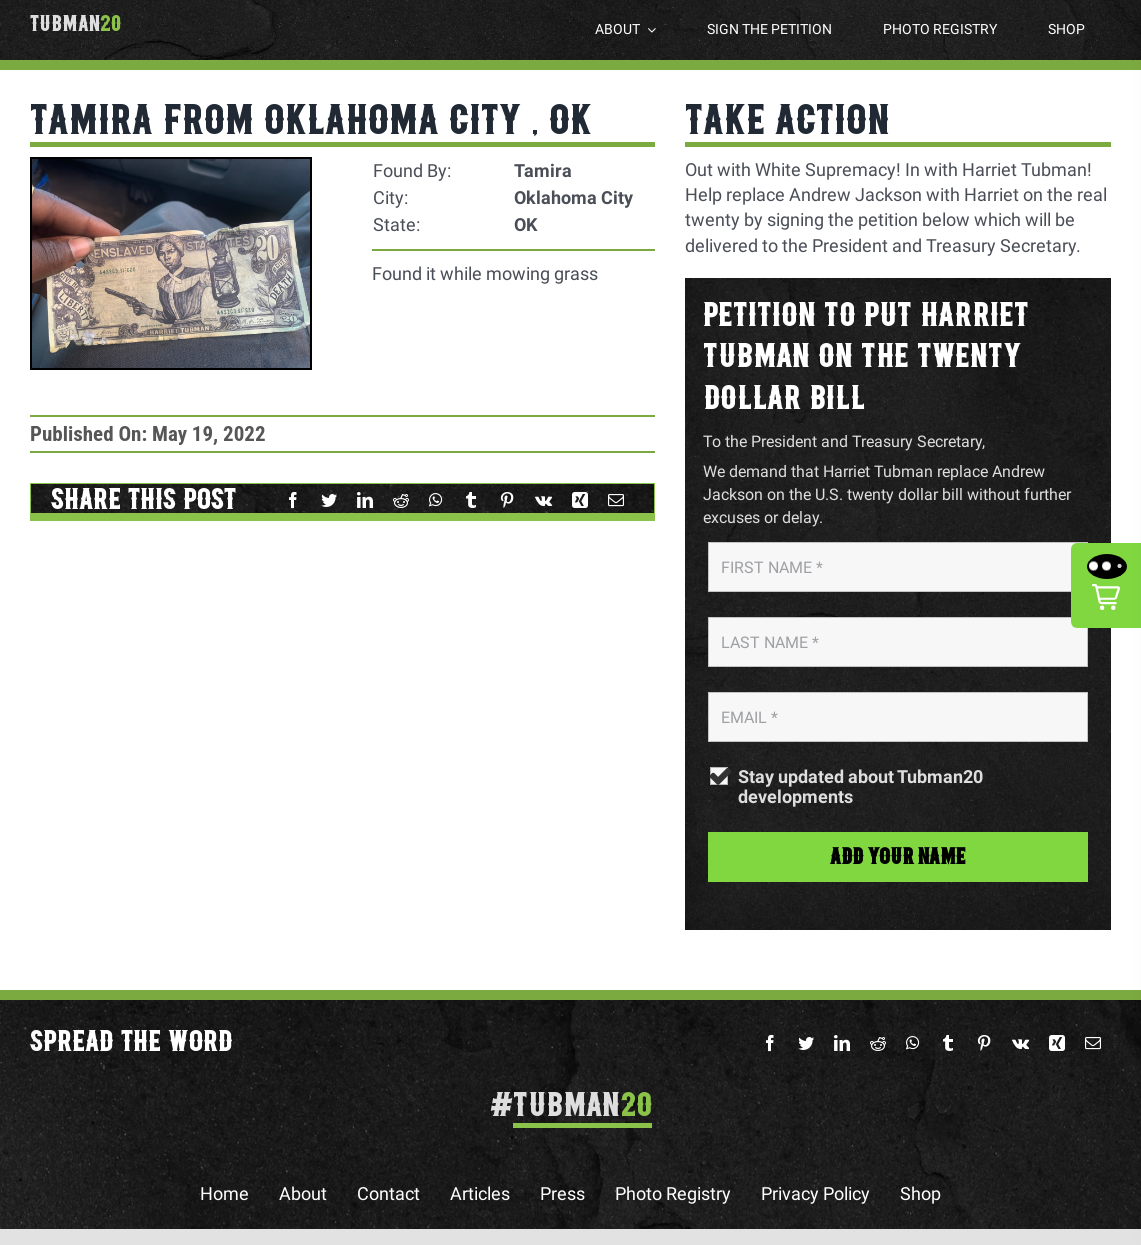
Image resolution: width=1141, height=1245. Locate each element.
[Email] (616, 500)
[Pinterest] (507, 500)
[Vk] (543, 500)
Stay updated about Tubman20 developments (860, 787)
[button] (1106, 585)
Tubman (75, 24)
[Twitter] (329, 500)
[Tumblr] (471, 500)
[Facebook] (293, 500)
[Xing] (580, 500)
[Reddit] (401, 500)
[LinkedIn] (365, 500)
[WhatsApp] (436, 500)
